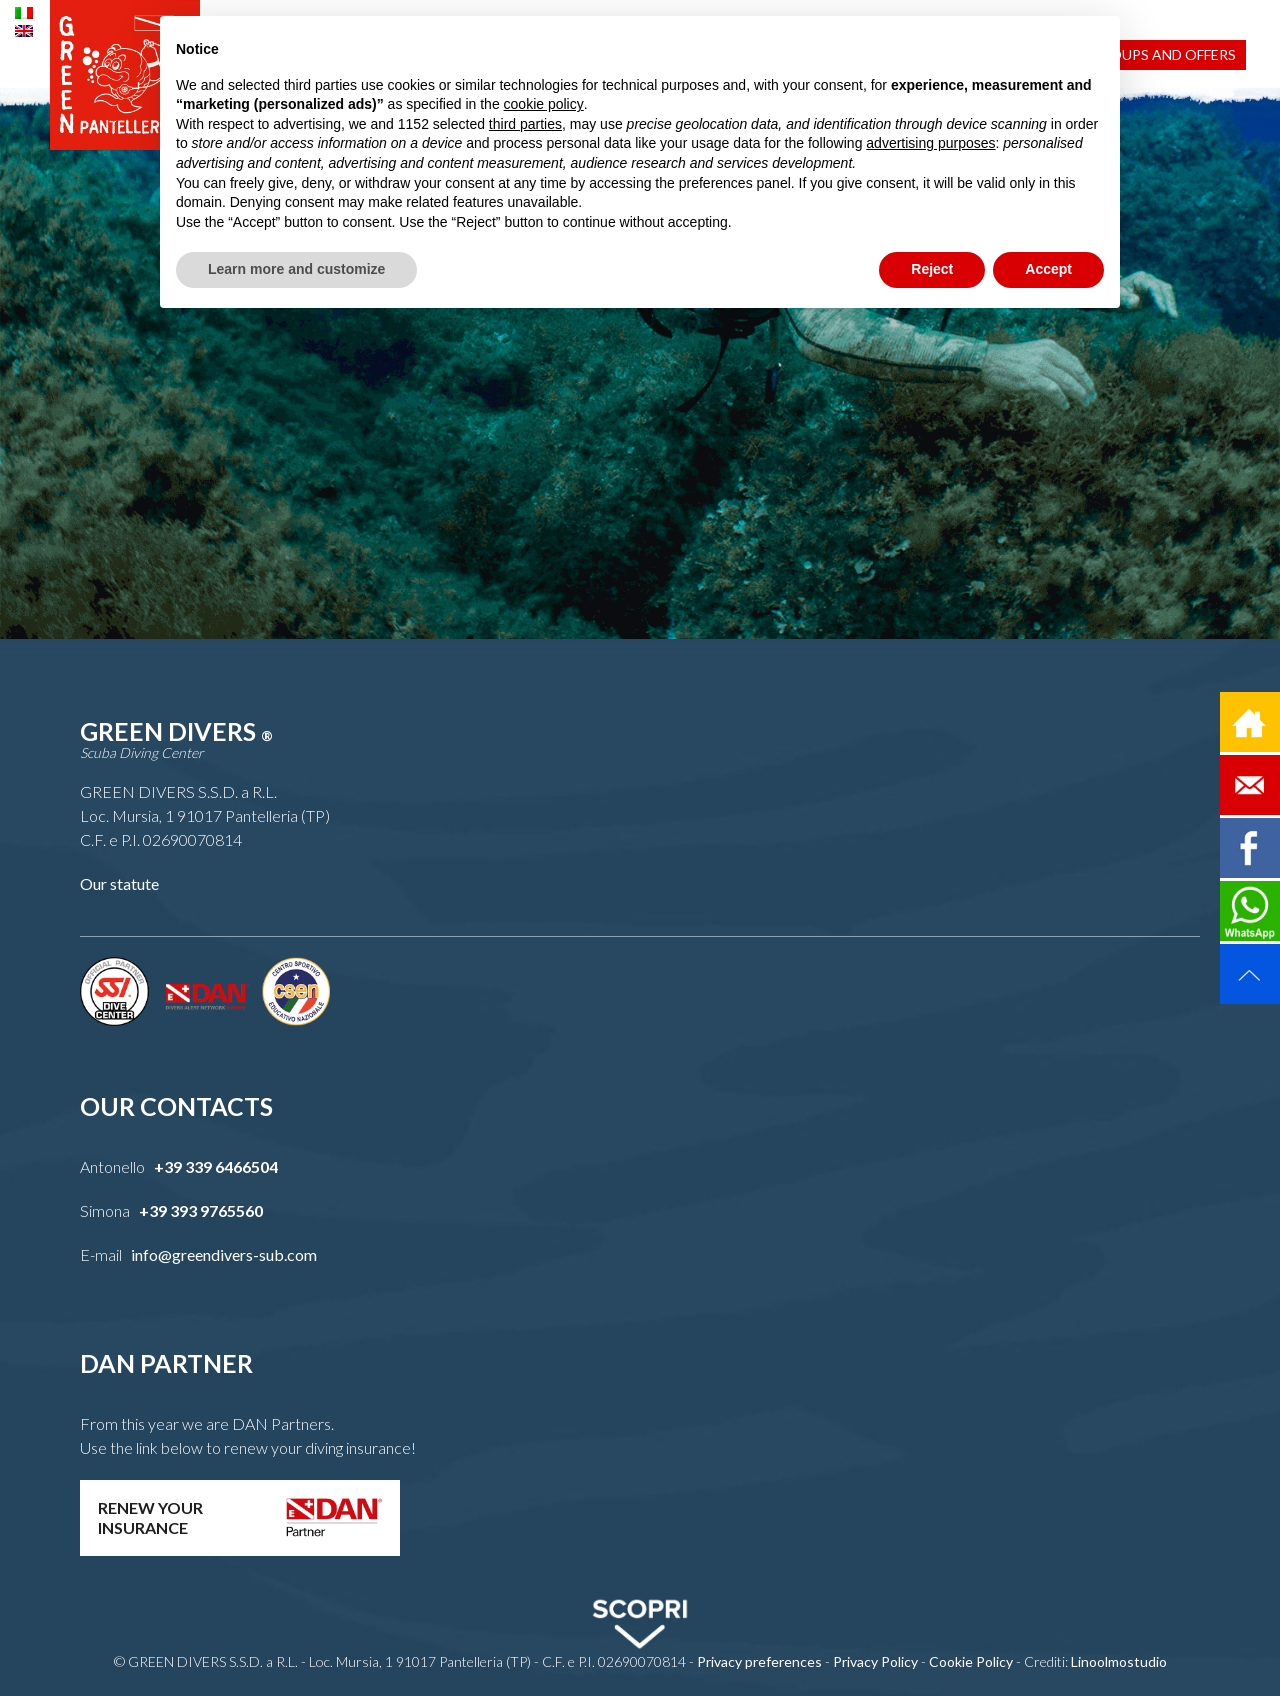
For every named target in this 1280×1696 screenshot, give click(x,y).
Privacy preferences (759, 1661)
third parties (525, 124)
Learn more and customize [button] (296, 269)
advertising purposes (930, 143)
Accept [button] (1048, 269)
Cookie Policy (971, 1661)
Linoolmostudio (1119, 1661)
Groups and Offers (1163, 54)
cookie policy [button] (544, 104)
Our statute (119, 883)
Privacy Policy (875, 1661)
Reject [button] (932, 269)
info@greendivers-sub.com (224, 1254)
